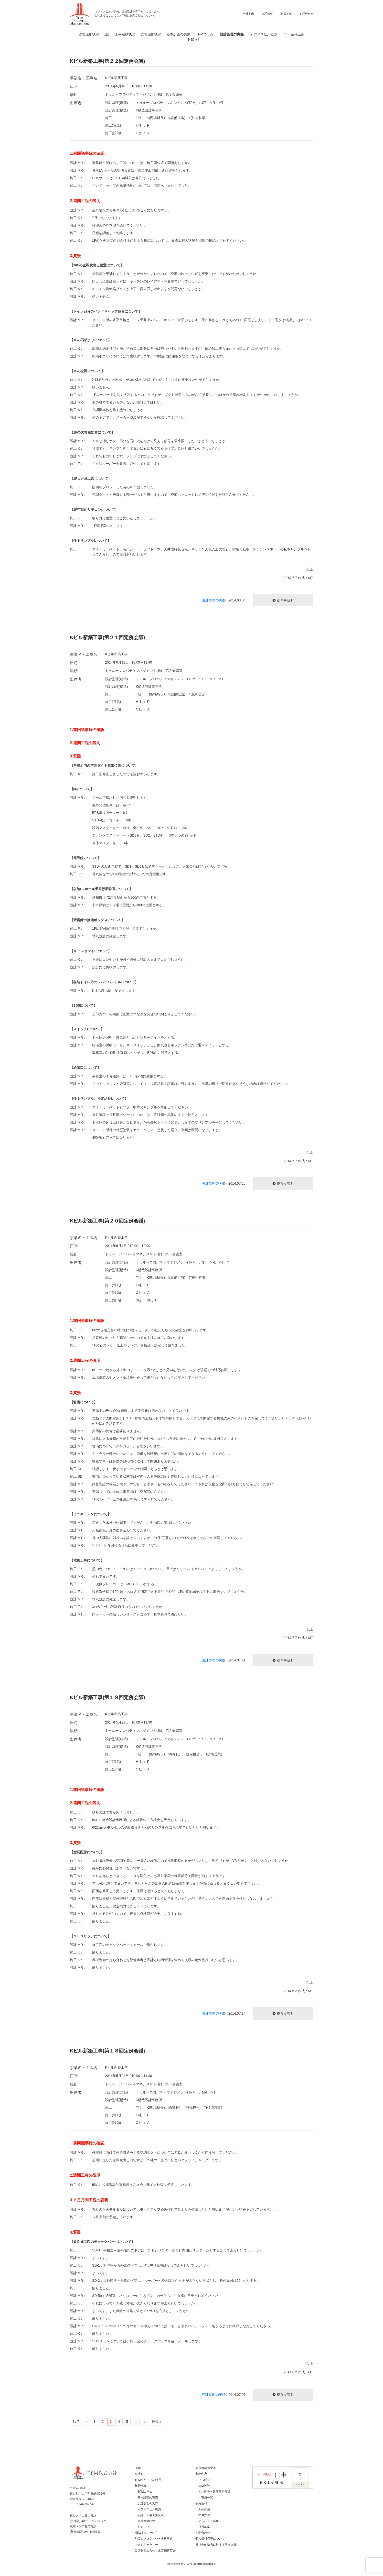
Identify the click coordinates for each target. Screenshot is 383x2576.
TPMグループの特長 (148, 2480)
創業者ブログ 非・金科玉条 (154, 2538)
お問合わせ (306, 13)
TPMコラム (204, 34)
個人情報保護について (210, 2538)
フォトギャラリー (146, 2544)
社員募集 (286, 13)
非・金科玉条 (294, 34)
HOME (139, 2468)
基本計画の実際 (179, 34)
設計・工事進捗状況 (120, 34)
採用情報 (267, 13)
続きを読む (285, 600)
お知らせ (194, 39)
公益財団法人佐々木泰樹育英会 (155, 2550)
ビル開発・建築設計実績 (214, 2491)
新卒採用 (204, 2509)
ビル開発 (204, 2480)
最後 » (156, 2421)
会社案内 (248, 13)
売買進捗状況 (151, 34)
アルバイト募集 (208, 2521)
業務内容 (201, 2474)
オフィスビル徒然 (263, 34)
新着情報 (140, 2486)
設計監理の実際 (232, 34)
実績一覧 (207, 2497)
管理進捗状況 (89, 34)
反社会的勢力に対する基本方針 (215, 2544)
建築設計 (204, 2486)
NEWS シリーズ (145, 2532)
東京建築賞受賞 (205, 2468)
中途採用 (204, 2515)
